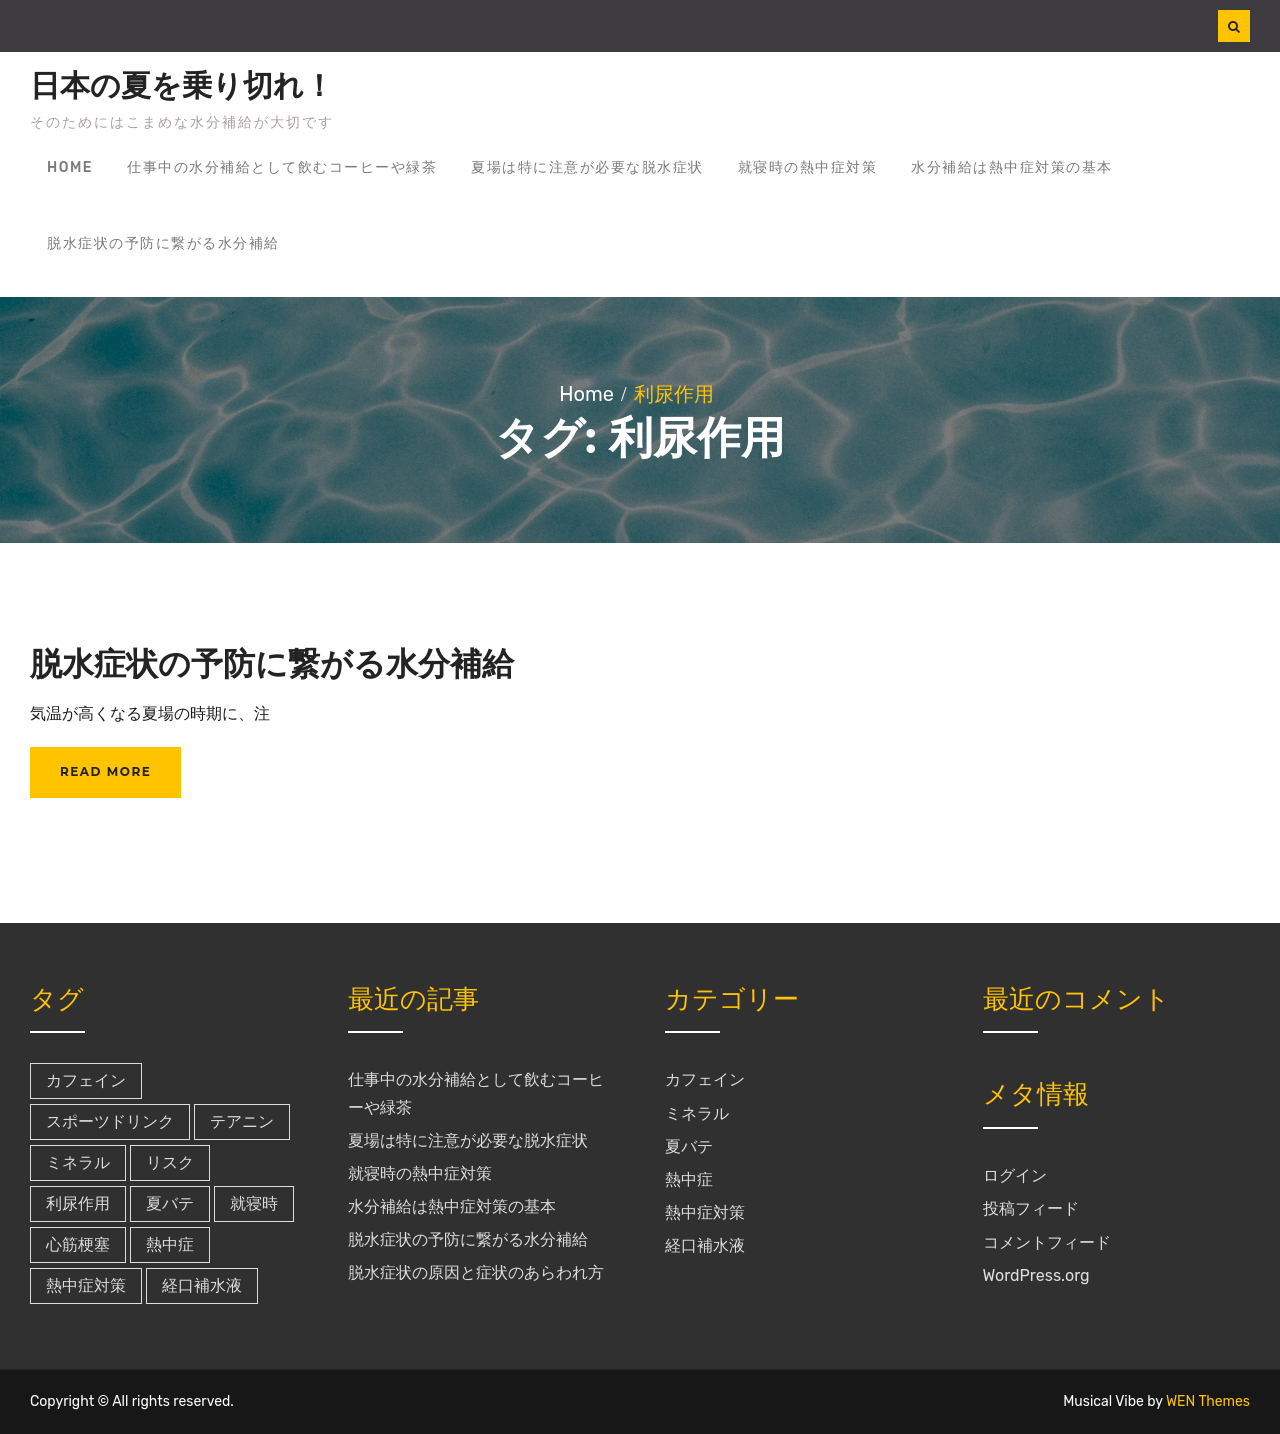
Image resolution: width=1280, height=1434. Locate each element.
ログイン (1015, 1175)
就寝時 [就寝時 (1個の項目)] (254, 1203)
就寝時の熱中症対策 (808, 167)
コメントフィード (1047, 1242)
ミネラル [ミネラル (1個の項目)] (78, 1162)
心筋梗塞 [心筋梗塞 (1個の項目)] (78, 1244)
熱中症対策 (705, 1212)
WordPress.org (1036, 1275)
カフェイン (705, 1079)
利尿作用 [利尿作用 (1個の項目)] (78, 1203)
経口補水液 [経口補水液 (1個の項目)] (202, 1285)
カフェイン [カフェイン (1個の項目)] (86, 1080)
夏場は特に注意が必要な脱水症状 (587, 167)
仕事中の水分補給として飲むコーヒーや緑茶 (282, 167)
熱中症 (689, 1179)
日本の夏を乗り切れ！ (182, 86)
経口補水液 (705, 1245)
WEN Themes (1208, 1401)
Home (70, 167)
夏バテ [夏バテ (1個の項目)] (170, 1203)
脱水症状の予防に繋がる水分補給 (163, 243)
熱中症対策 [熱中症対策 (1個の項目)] (86, 1285)
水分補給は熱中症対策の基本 (1012, 167)
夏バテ (689, 1146)
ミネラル (697, 1113)
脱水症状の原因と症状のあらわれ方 (476, 1272)
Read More (105, 771)
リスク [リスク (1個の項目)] (170, 1162)
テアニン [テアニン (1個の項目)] (242, 1121)
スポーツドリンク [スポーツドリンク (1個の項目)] (110, 1121)
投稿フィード (1031, 1208)
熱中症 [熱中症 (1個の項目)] (170, 1244)
